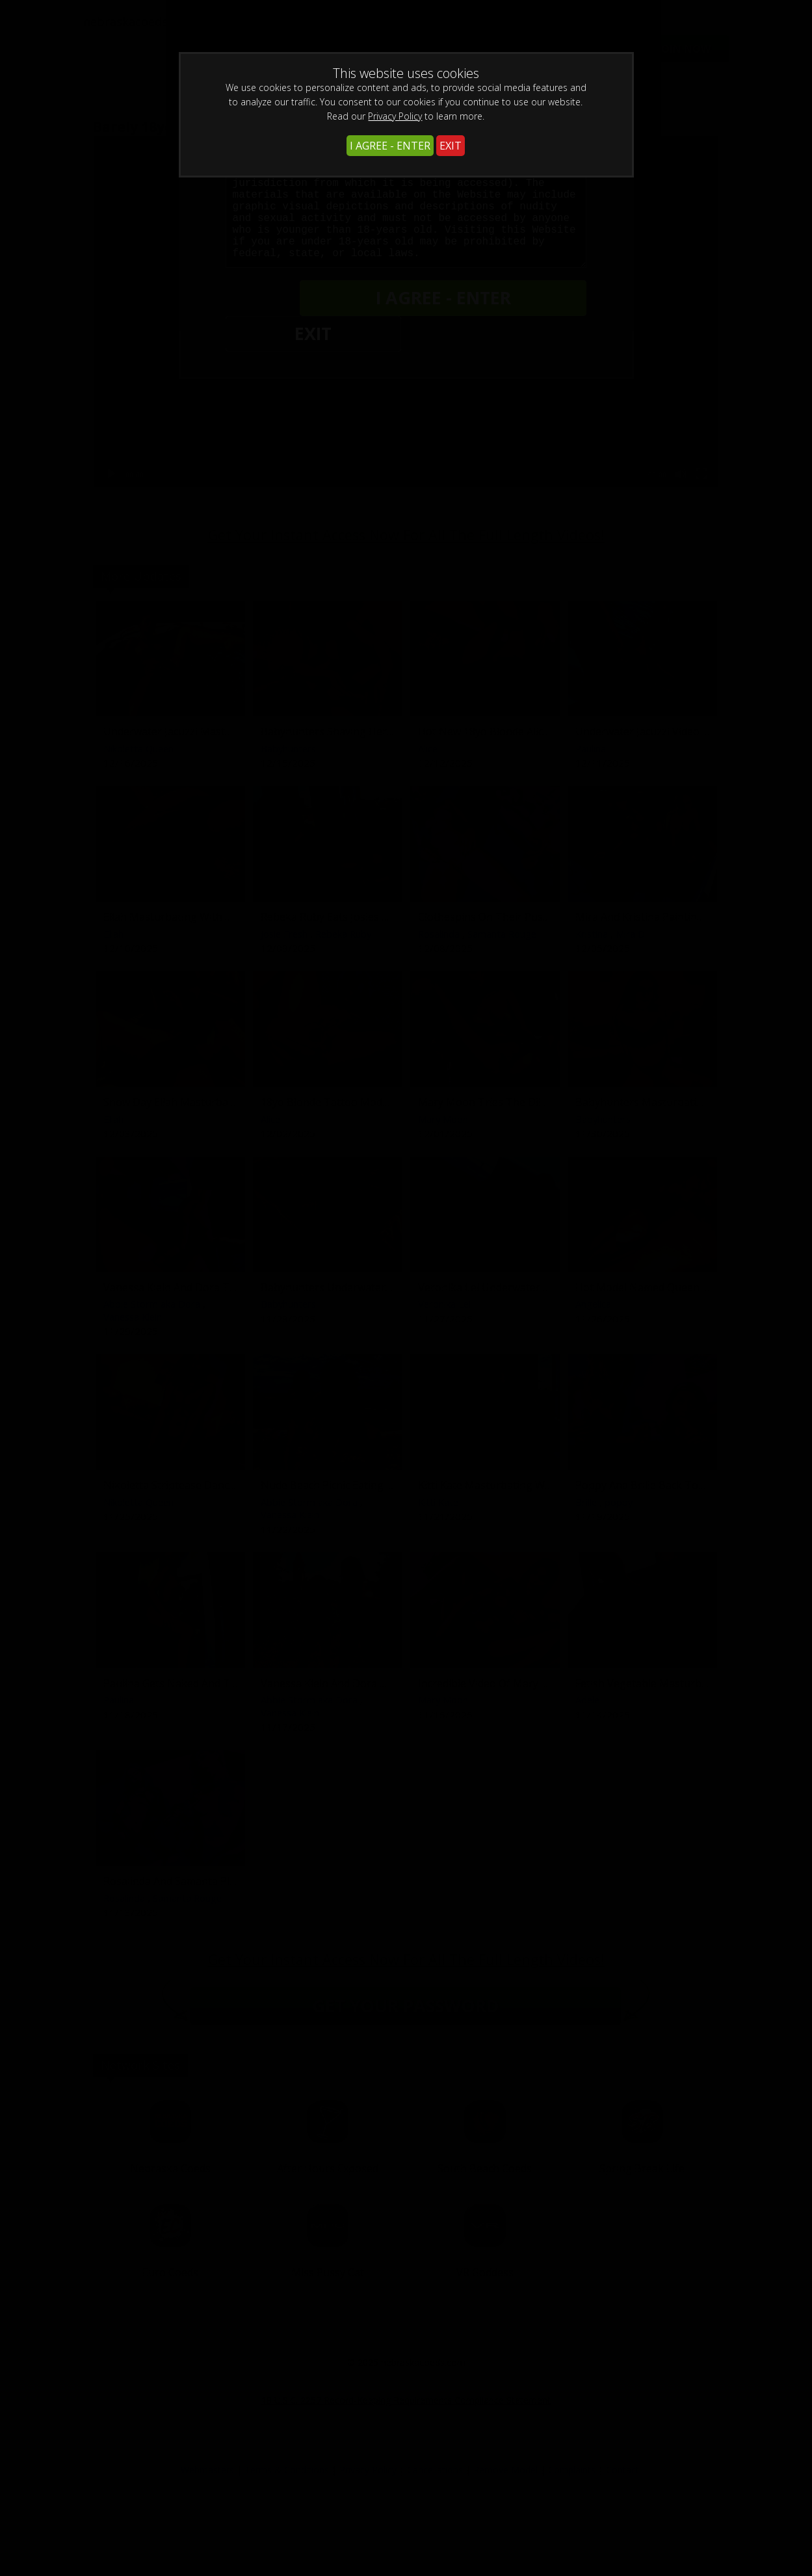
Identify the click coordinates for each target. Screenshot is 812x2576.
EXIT (450, 145)
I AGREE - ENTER (390, 145)
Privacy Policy (395, 116)
